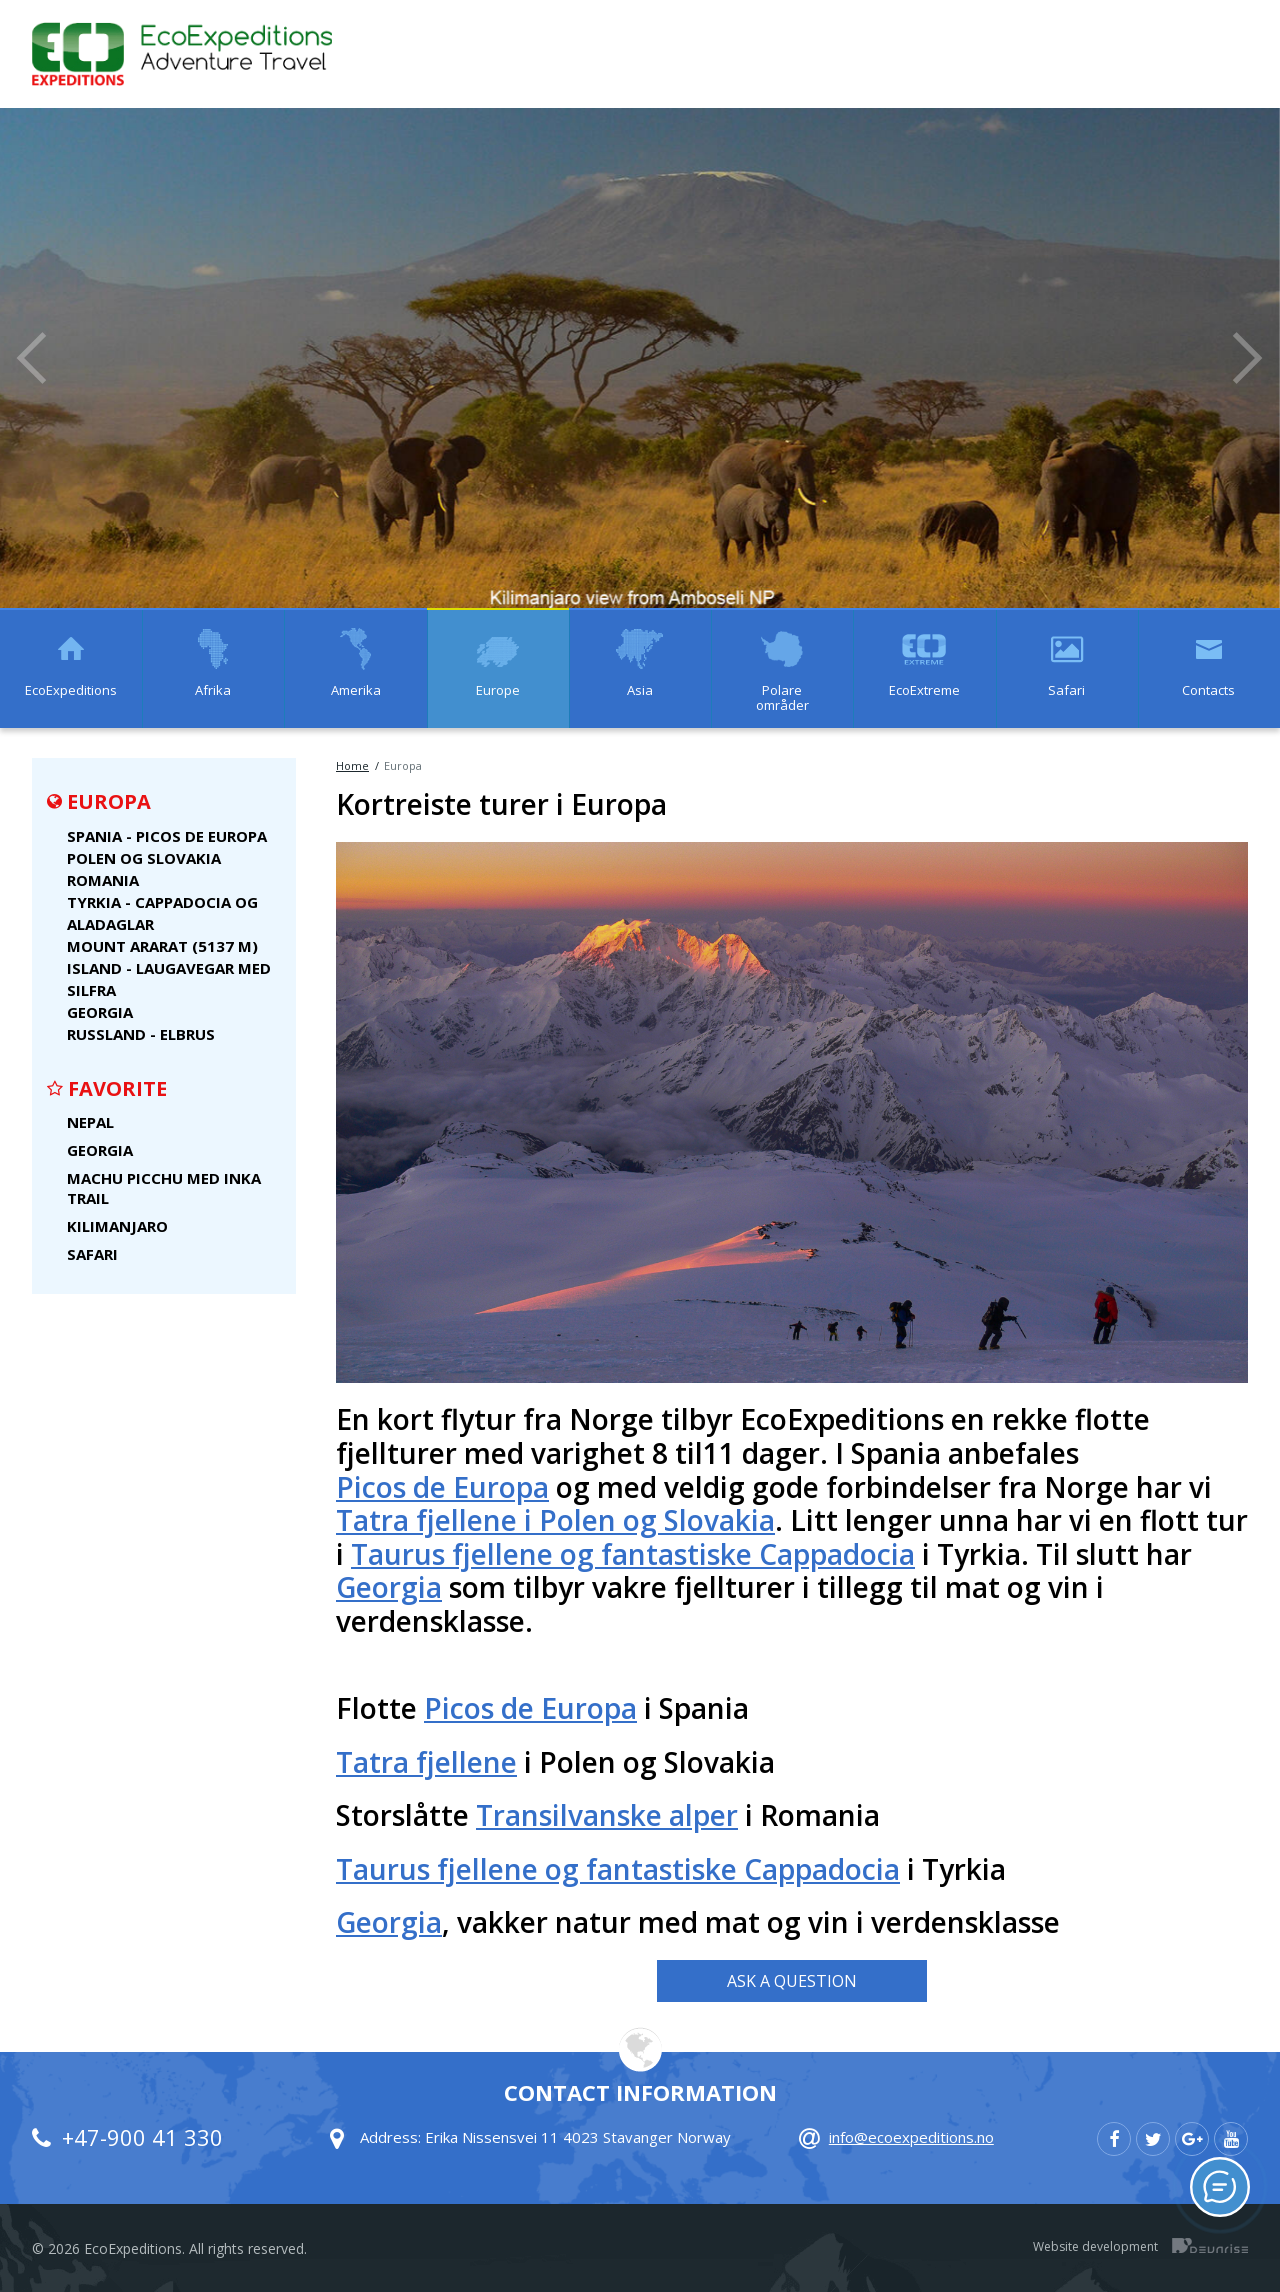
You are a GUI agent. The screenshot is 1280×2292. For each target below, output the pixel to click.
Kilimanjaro (117, 1226)
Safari (92, 1254)
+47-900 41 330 (142, 2137)
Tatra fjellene (426, 1763)
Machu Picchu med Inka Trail (164, 1188)
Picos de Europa (442, 1488)
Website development (1095, 2245)
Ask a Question (792, 1981)
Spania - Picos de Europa (167, 836)
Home (352, 765)
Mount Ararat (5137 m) (162, 946)
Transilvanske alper (607, 1816)
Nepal (90, 1122)
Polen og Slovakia (144, 858)
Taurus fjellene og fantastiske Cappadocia (633, 1555)
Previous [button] (32, 358)
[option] (640, 358)
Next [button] (1248, 358)
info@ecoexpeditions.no (911, 2137)
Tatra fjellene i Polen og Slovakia (555, 1521)
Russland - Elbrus (141, 1034)
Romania (103, 880)
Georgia (100, 1012)
